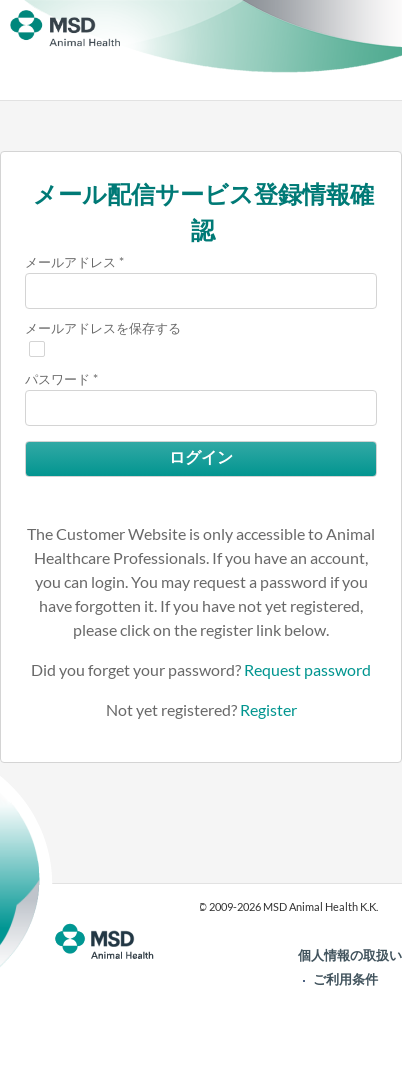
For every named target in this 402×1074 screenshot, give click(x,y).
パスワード (57, 379)
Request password (307, 669)
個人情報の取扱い (350, 955)
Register (268, 709)
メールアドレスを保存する (103, 328)
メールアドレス (70, 262)
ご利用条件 (345, 979)
